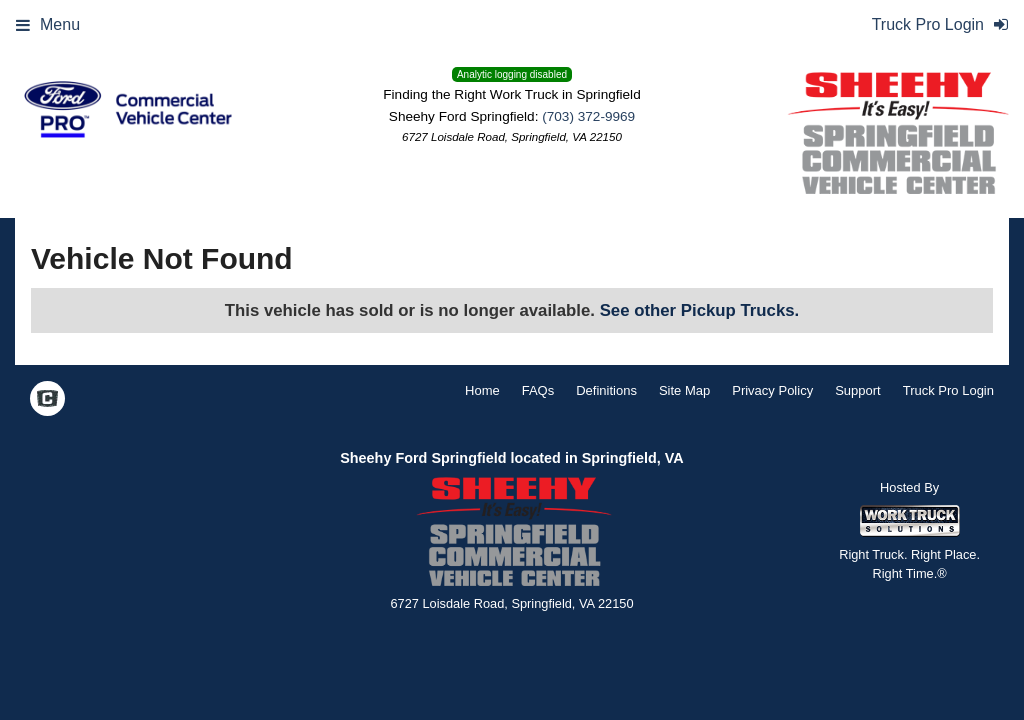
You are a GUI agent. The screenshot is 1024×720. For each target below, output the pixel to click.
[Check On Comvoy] (47, 400)
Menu (48, 24)
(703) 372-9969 (588, 116)
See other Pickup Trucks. (700, 310)
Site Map (684, 390)
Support (858, 390)
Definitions (606, 390)
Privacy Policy (772, 390)
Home (482, 390)
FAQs (538, 390)
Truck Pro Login (948, 390)
